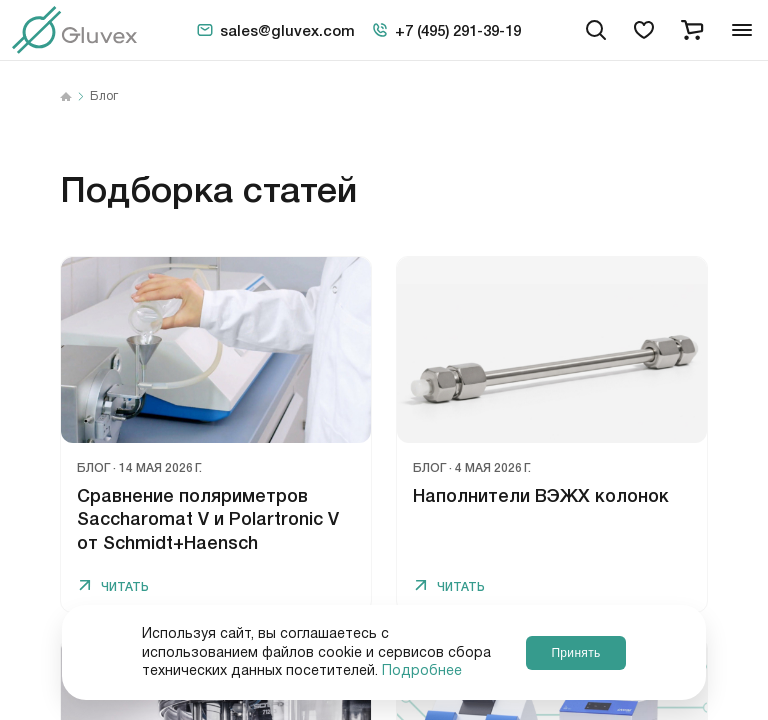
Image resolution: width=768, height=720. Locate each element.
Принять (575, 652)
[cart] (692, 30)
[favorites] (644, 30)
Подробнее (422, 671)
